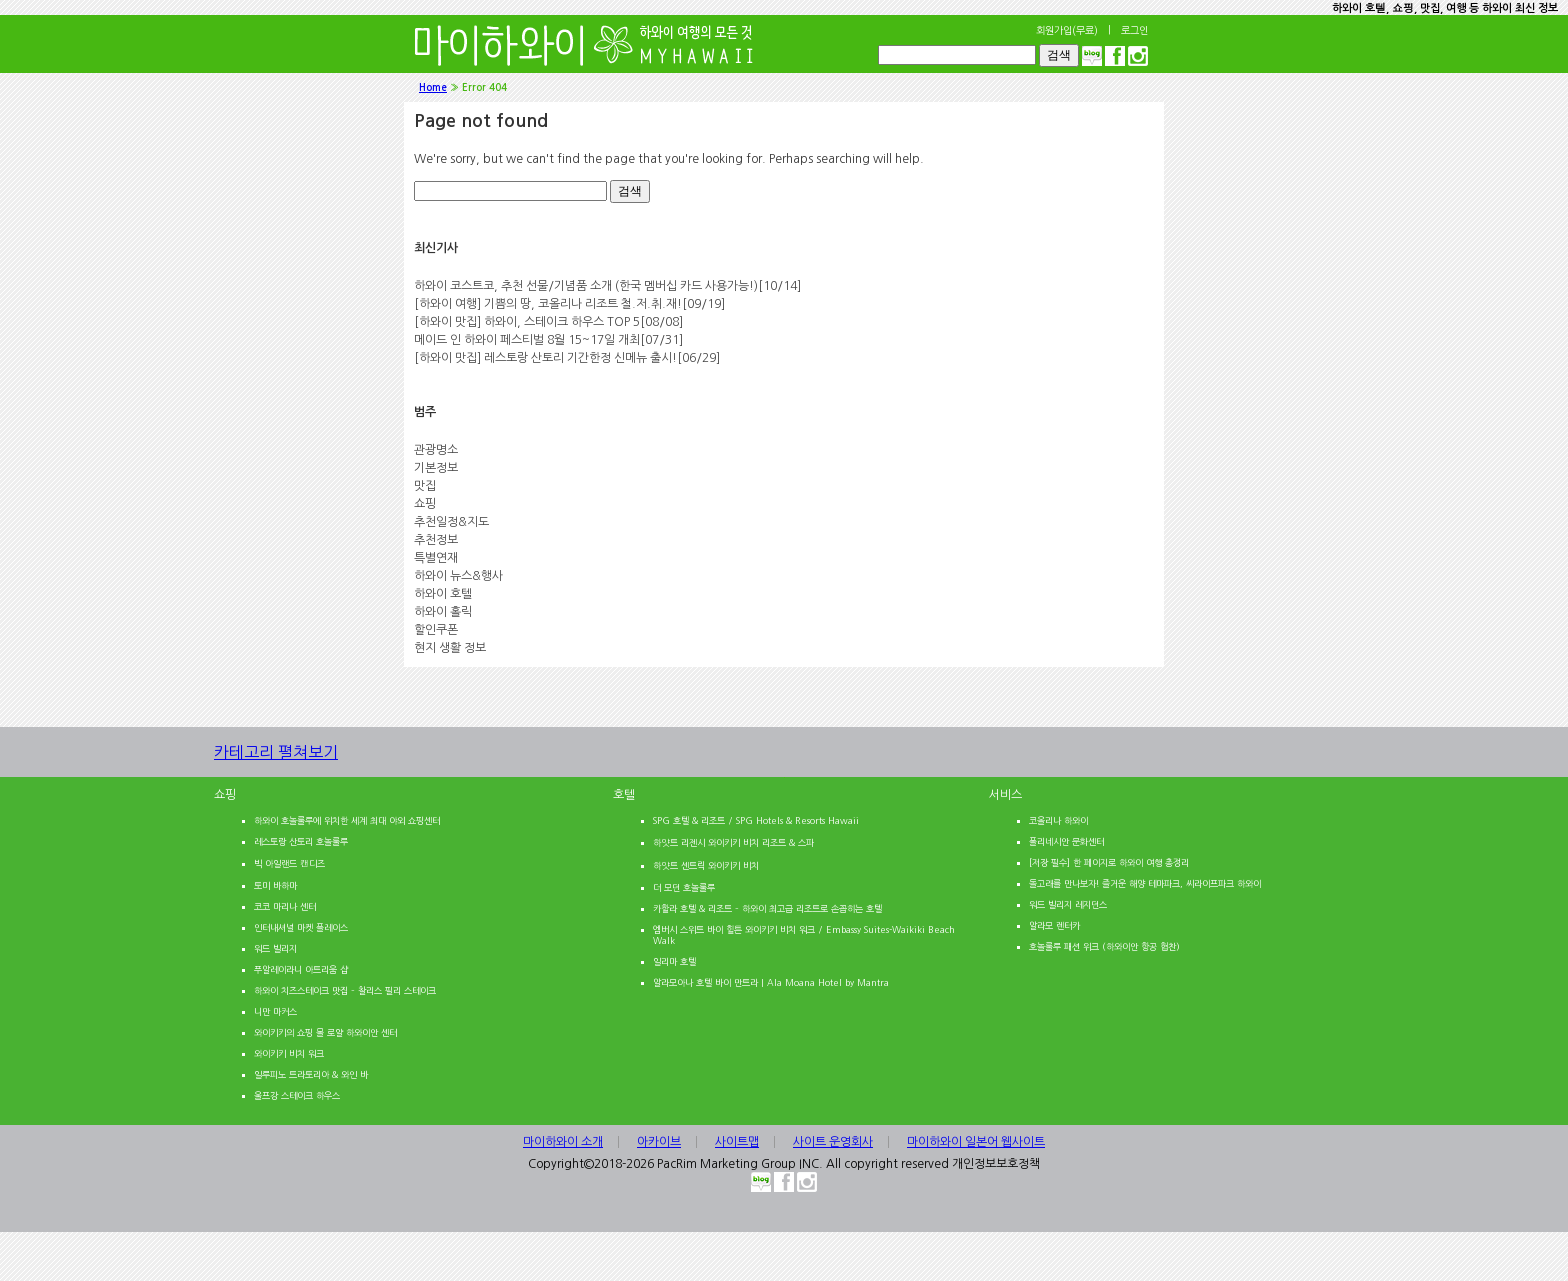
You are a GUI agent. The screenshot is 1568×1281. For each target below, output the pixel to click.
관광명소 (436, 450)
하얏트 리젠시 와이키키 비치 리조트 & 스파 (733, 842)
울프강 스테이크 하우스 (297, 1095)
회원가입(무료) (1067, 30)
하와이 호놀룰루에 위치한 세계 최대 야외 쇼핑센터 (347, 820)
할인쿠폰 (436, 630)
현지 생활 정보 (450, 648)
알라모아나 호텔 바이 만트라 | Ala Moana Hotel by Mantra (771, 982)
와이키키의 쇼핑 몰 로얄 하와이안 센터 (325, 1032)
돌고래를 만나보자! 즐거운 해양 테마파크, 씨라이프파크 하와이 (1145, 883)
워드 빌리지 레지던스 (1068, 904)
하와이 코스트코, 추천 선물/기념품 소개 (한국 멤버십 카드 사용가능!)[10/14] (607, 286)
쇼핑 (425, 504)
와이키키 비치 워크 (289, 1053)
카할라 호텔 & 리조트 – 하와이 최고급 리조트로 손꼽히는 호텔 (767, 908)
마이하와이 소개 (563, 1142)
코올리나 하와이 (1058, 820)
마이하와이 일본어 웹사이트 (976, 1142)
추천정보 (436, 540)
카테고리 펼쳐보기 (302, 760)
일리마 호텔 (674, 961)
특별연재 (436, 558)
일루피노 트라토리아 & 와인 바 (311, 1074)
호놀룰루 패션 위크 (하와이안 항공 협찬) (1104, 946)
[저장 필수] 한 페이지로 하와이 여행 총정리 (1109, 862)
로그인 (1134, 30)
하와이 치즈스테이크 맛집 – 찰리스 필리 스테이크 (345, 990)
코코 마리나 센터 (285, 906)
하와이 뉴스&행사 (458, 576)
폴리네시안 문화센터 (1066, 841)
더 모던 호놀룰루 (684, 887)
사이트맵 (737, 1142)
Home (433, 87)
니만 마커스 (275, 1011)
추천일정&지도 (451, 522)
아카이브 (659, 1142)
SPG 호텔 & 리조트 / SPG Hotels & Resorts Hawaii (756, 820)
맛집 (425, 486)
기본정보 (436, 468)
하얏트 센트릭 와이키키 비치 (706, 865)
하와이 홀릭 (443, 612)
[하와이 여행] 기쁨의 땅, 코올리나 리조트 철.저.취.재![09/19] (569, 304)
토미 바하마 (275, 885)
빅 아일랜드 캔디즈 (289, 863)
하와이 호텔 (443, 594)
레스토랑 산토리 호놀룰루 (301, 841)
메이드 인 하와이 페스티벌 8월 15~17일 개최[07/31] (548, 340)
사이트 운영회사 (833, 1142)
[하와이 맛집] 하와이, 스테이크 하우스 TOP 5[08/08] (548, 322)
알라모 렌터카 (1054, 925)
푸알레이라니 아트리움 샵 (301, 969)
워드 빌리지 (275, 948)
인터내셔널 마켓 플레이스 (301, 927)
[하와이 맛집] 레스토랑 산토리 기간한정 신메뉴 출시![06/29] (567, 358)
